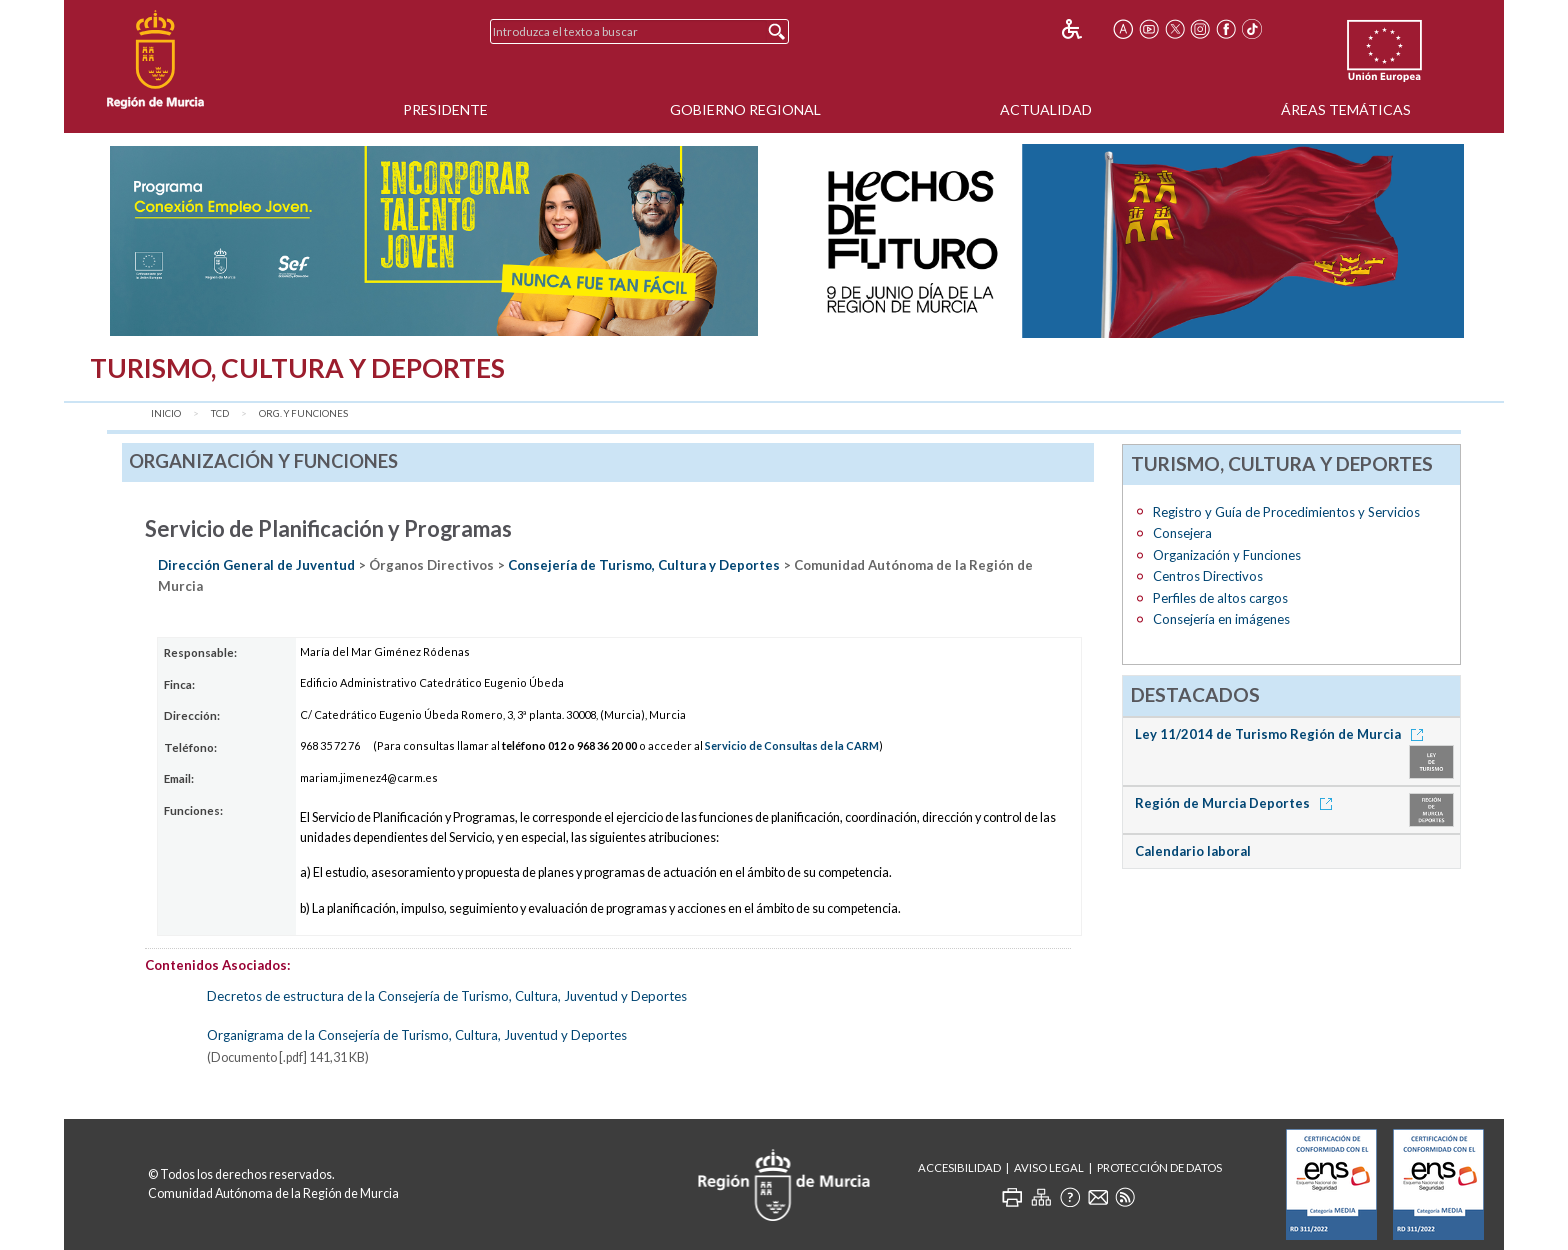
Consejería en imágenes (1221, 619)
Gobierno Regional (745, 109)
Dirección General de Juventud (256, 565)
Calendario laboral (1193, 851)
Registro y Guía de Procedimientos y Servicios (1286, 512)
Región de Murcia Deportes (1237, 803)
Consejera (1182, 533)
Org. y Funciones (303, 413)
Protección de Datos (1159, 1167)
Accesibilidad (959, 1167)
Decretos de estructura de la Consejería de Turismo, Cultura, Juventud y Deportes (447, 996)
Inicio (166, 413)
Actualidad (1046, 109)
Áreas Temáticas (1346, 109)
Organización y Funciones (1227, 555)
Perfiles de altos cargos (1220, 598)
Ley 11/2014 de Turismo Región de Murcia (1282, 734)
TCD (220, 413)
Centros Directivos (1208, 576)
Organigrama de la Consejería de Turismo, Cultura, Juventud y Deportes (417, 1035)
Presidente (445, 109)
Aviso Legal (1049, 1167)
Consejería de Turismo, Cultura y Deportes (644, 565)
